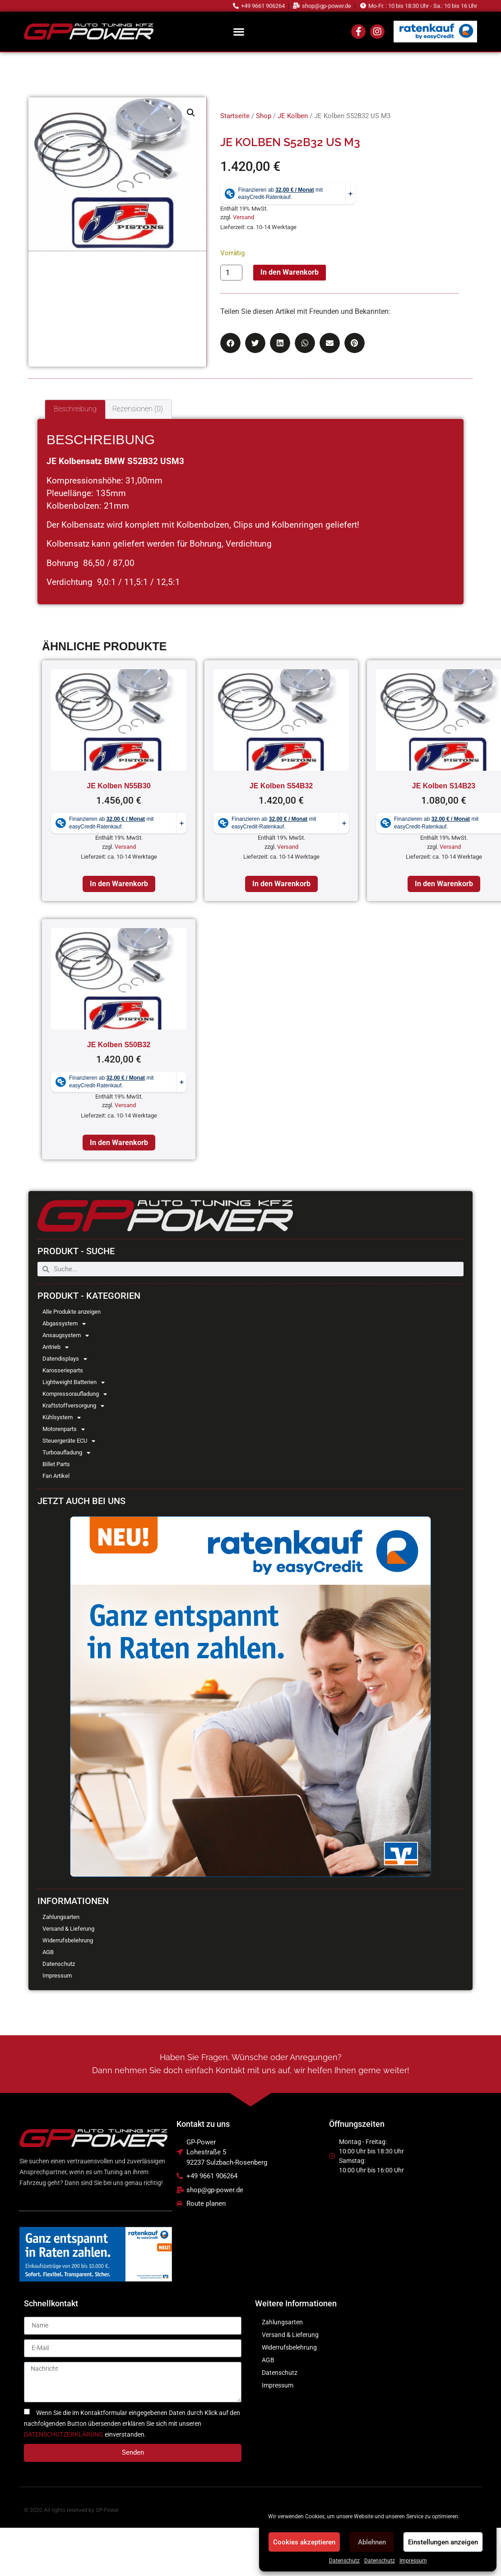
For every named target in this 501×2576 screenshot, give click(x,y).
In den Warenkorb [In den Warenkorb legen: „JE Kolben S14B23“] (444, 883)
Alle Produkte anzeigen (71, 1311)
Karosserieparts (62, 1370)
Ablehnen (372, 2542)
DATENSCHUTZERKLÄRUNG (63, 2434)
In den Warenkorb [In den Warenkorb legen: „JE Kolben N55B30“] (119, 883)
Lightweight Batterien (73, 1382)
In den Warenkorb (289, 272)
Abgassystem (64, 1323)
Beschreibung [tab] (75, 409)
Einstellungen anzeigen (443, 2542)
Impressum (413, 2561)
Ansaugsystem (65, 1335)
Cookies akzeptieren (304, 2542)
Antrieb (55, 1347)
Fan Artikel (56, 1475)
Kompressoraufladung (74, 1394)
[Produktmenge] (231, 273)
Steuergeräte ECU (68, 1440)
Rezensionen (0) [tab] (137, 409)
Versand (243, 217)
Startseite (235, 116)
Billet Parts (56, 1464)
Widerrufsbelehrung (67, 1940)
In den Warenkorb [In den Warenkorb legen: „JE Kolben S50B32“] (119, 1142)
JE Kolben (293, 116)
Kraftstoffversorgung (73, 1405)
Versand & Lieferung (68, 1928)
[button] (239, 31)
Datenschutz (344, 2561)
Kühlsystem (61, 1417)
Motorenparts (63, 1429)
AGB (48, 1952)
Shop (263, 116)
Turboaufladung (66, 1452)
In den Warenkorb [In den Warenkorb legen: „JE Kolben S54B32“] (281, 883)
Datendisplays (64, 1358)
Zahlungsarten (60, 1917)
